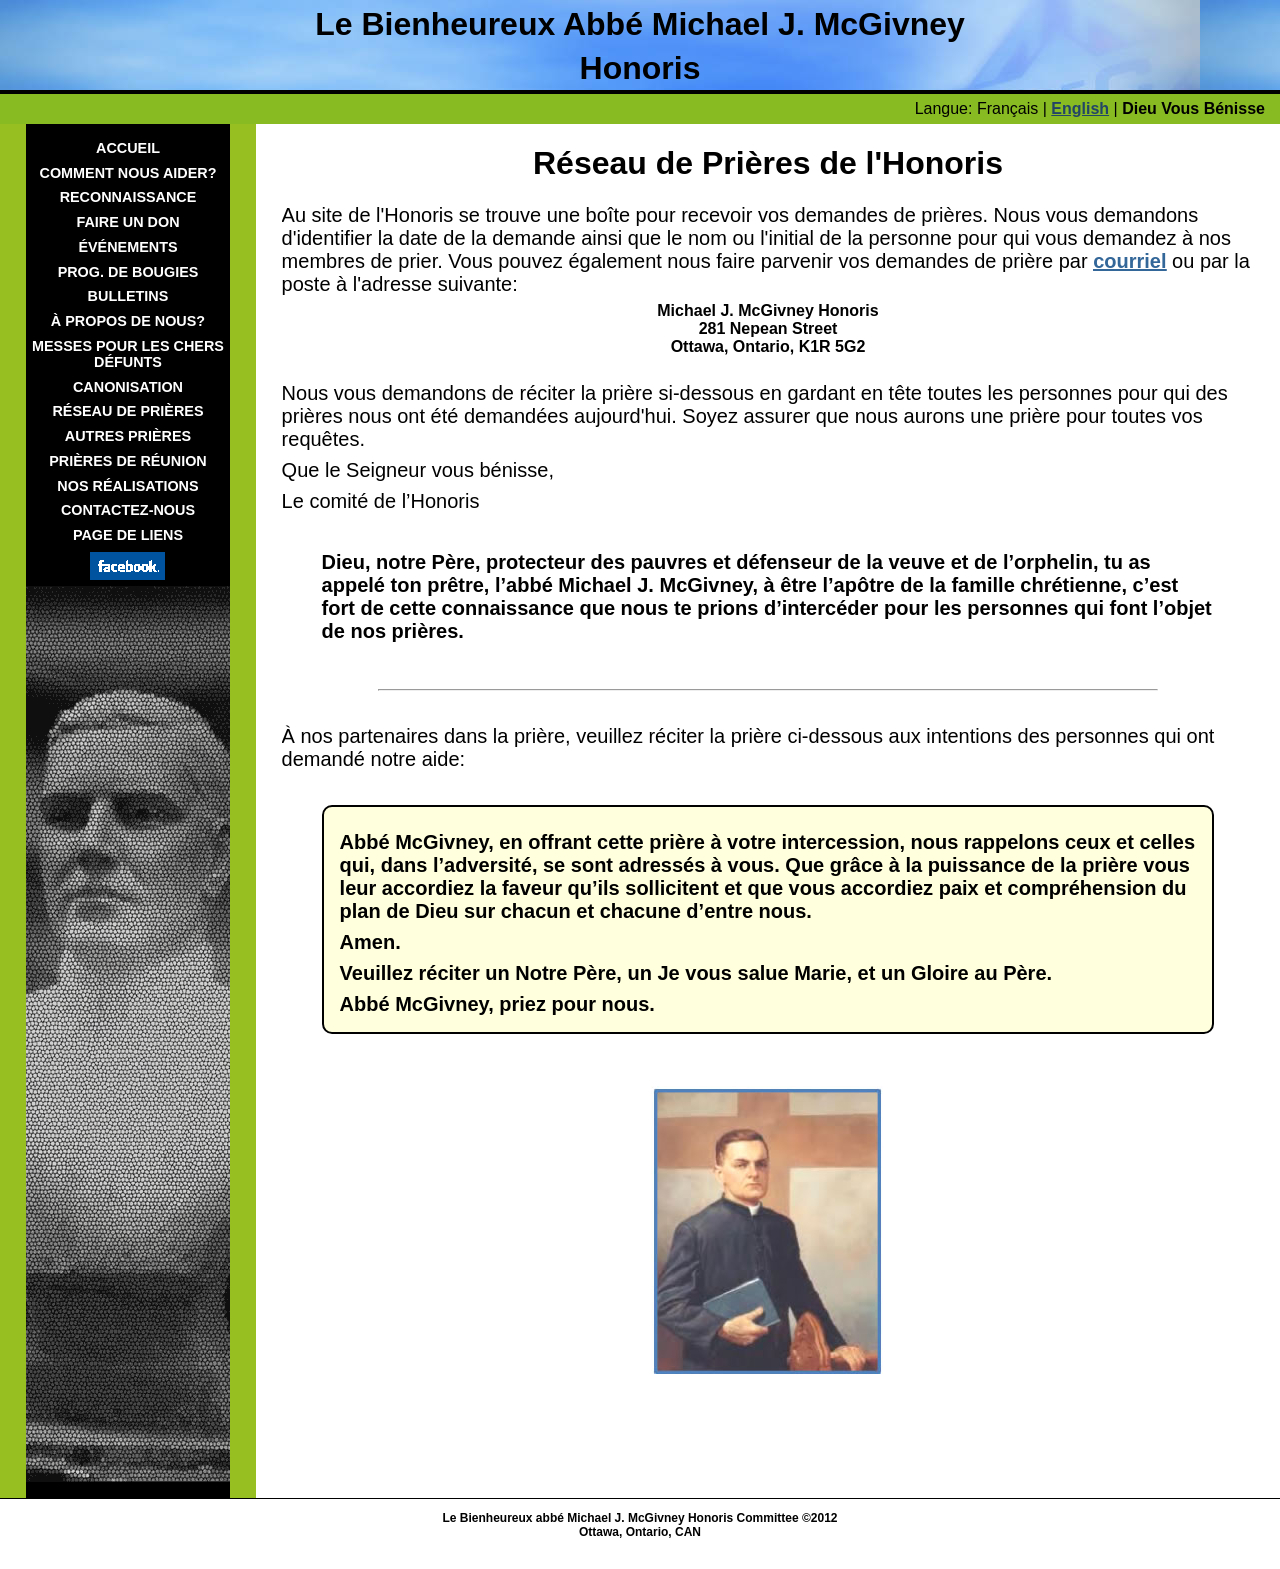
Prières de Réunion (128, 461)
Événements (127, 247)
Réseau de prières (127, 411)
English (1080, 108)
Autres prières (128, 436)
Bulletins (128, 296)
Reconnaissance (128, 197)
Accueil (128, 148)
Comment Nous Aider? (128, 173)
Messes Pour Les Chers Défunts (128, 354)
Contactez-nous (128, 510)
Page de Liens (128, 535)
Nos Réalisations (127, 486)
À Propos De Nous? (128, 321)
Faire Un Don (127, 222)
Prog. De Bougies (128, 272)
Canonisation (128, 387)
